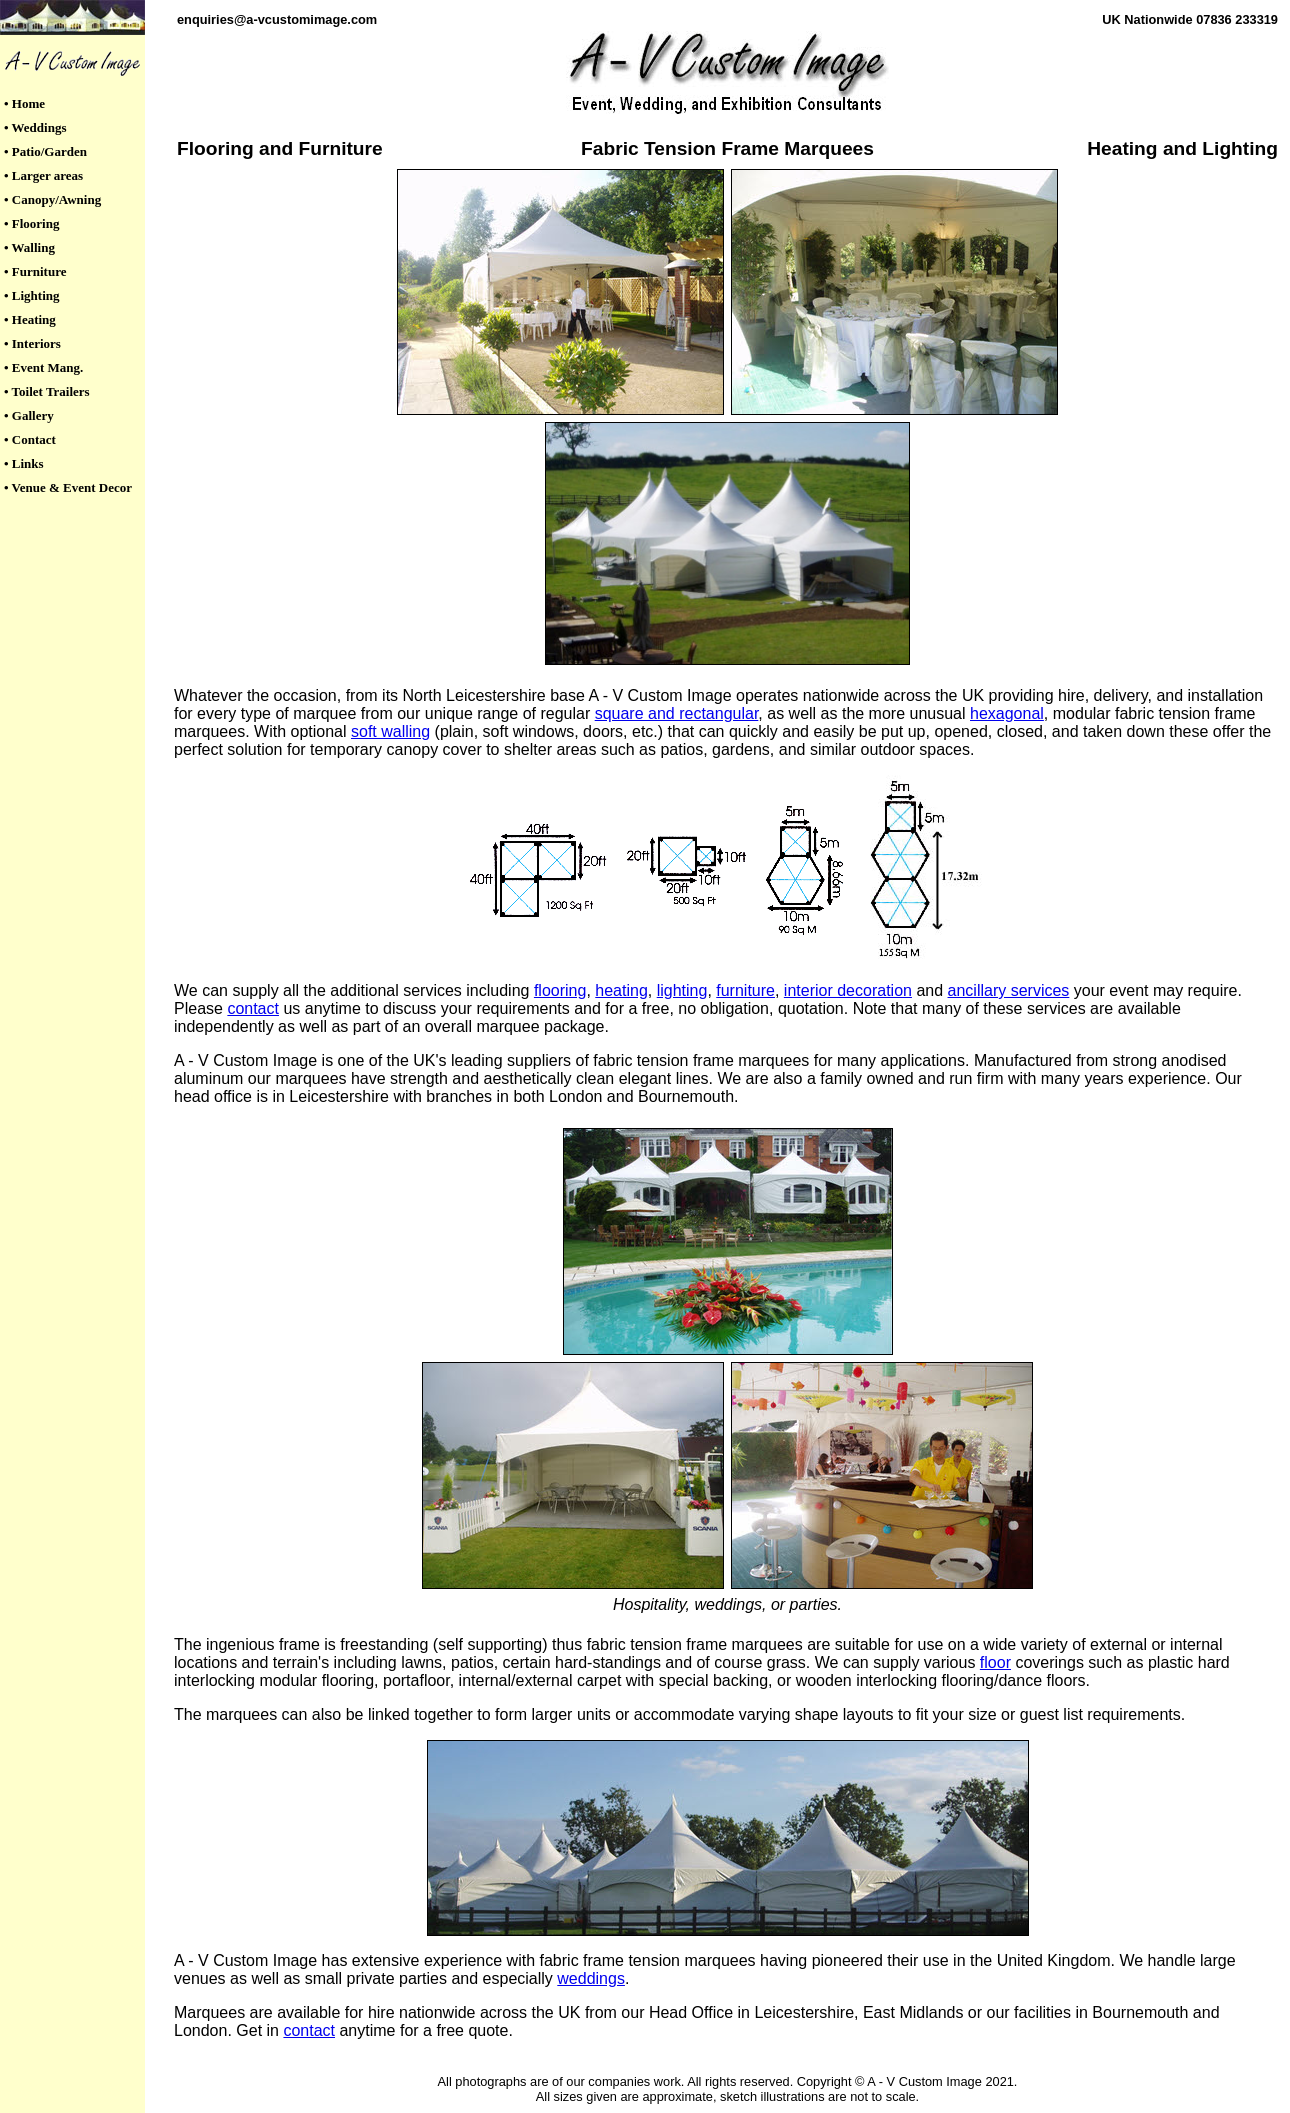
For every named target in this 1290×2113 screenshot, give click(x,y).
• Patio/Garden (45, 151)
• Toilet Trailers (47, 391)
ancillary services (1009, 990)
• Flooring (31, 223)
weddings (591, 1978)
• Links (24, 463)
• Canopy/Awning (52, 199)
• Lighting (32, 295)
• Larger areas (43, 175)
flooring (560, 990)
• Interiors (32, 343)
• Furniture (35, 271)
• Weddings (35, 127)
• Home (24, 103)
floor (995, 1662)
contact (253, 1008)
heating (621, 990)
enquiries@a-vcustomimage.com (277, 19)
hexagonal (1007, 713)
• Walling (29, 247)
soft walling (390, 731)
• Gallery (29, 415)
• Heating (30, 319)
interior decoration (848, 990)
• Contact (30, 439)
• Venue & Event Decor (68, 487)
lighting (682, 990)
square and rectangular (677, 713)
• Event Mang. (43, 367)
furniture (745, 990)
